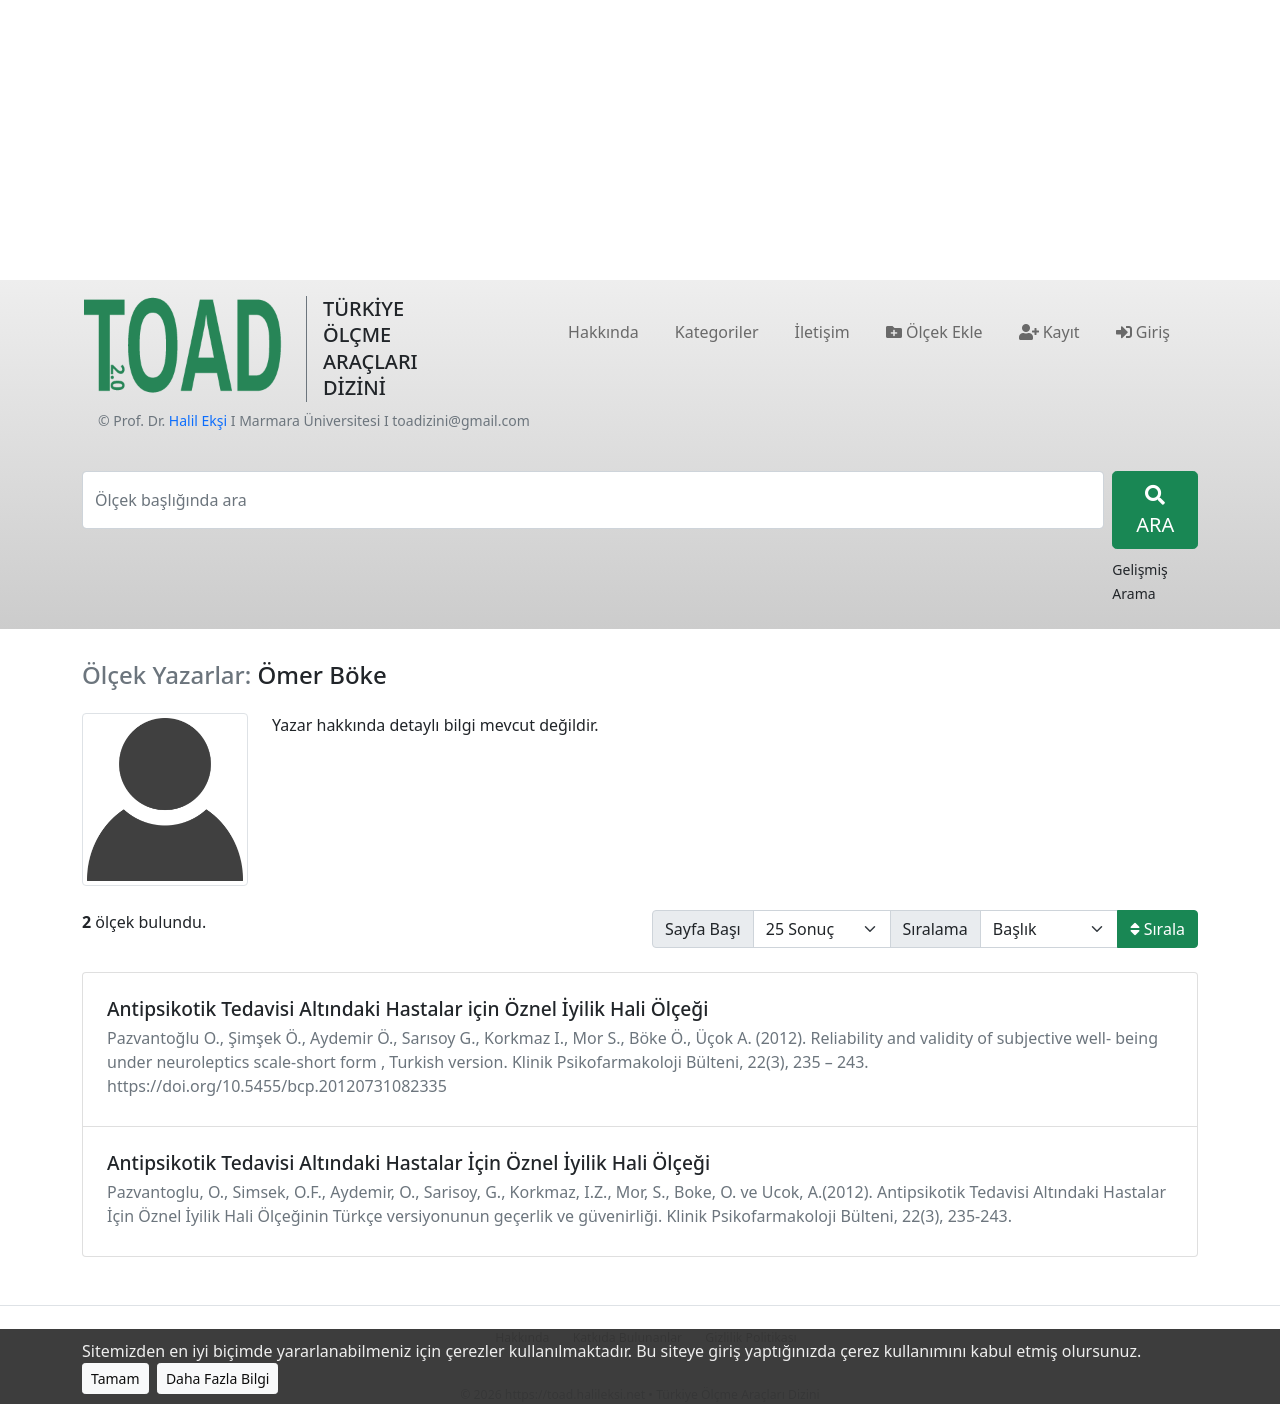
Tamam (115, 1378)
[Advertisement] (640, 140)
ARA (1155, 511)
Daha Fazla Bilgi (218, 1378)
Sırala (1157, 929)
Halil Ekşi (198, 420)
